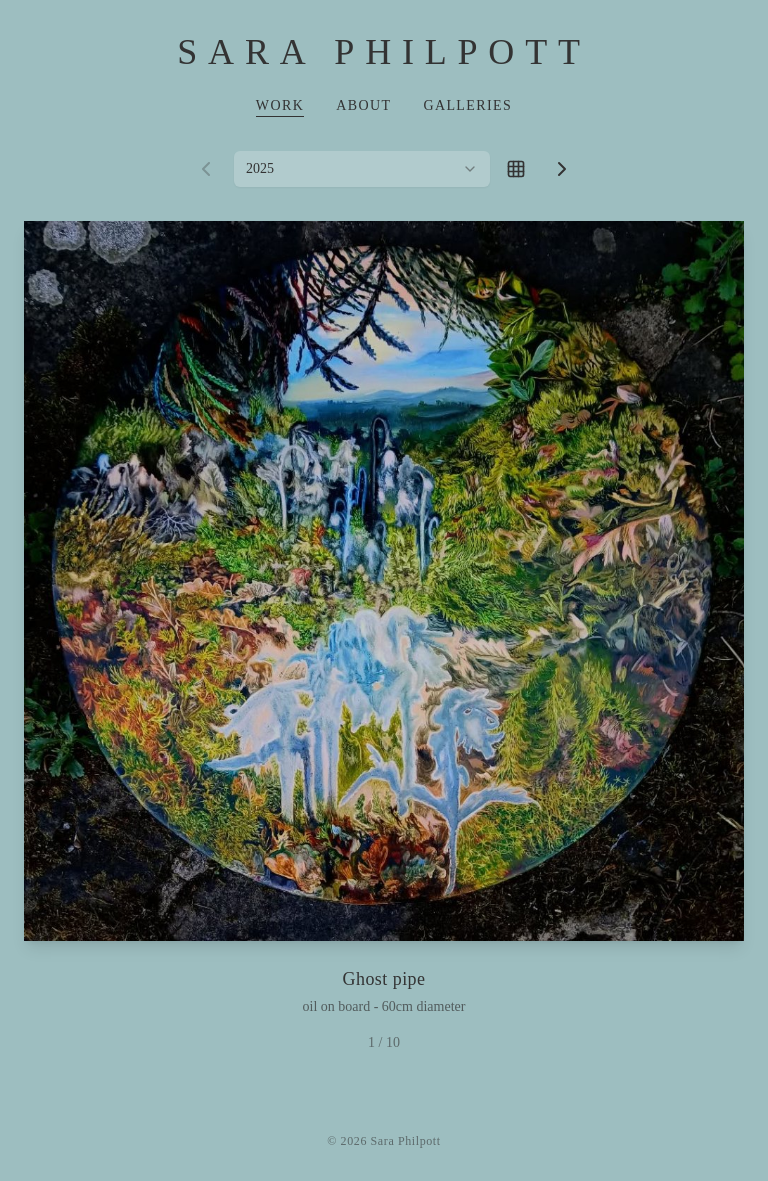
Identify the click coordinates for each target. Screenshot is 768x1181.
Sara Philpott (383, 52)
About (363, 105)
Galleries (467, 105)
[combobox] (362, 169)
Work (280, 105)
